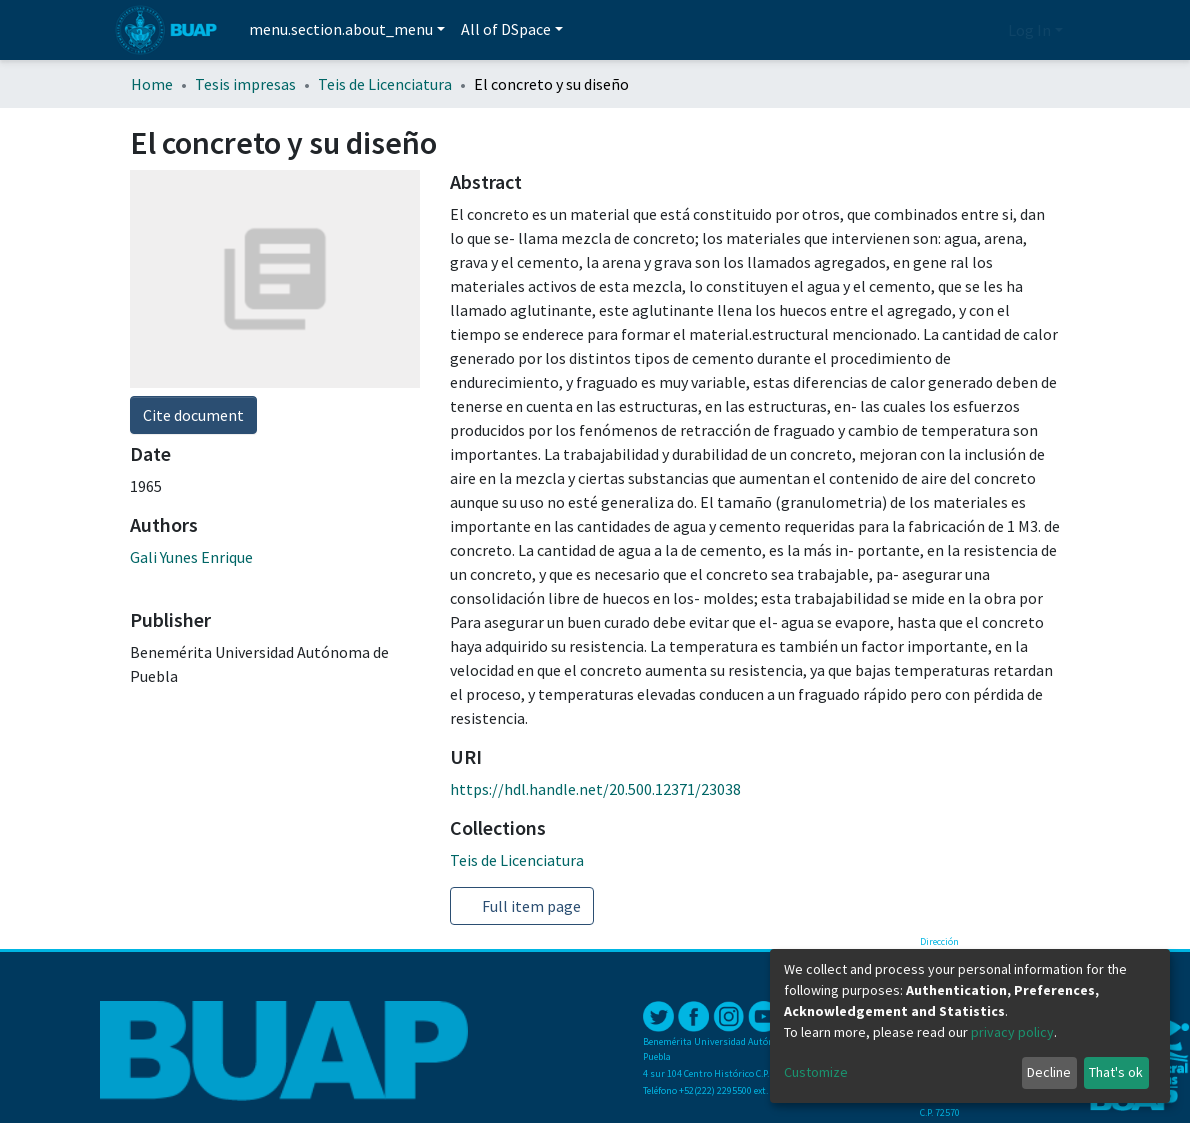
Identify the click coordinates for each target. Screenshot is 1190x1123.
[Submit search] (957, 31)
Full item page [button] (522, 906)
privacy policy (1012, 1032)
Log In (1029, 30)
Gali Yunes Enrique (191, 557)
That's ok (1116, 1072)
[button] (987, 30)
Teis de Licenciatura (385, 84)
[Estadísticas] (929, 30)
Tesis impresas (245, 84)
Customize (816, 1072)
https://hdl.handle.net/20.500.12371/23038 (595, 789)
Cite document (193, 415)
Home (152, 84)
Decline (1049, 1072)
